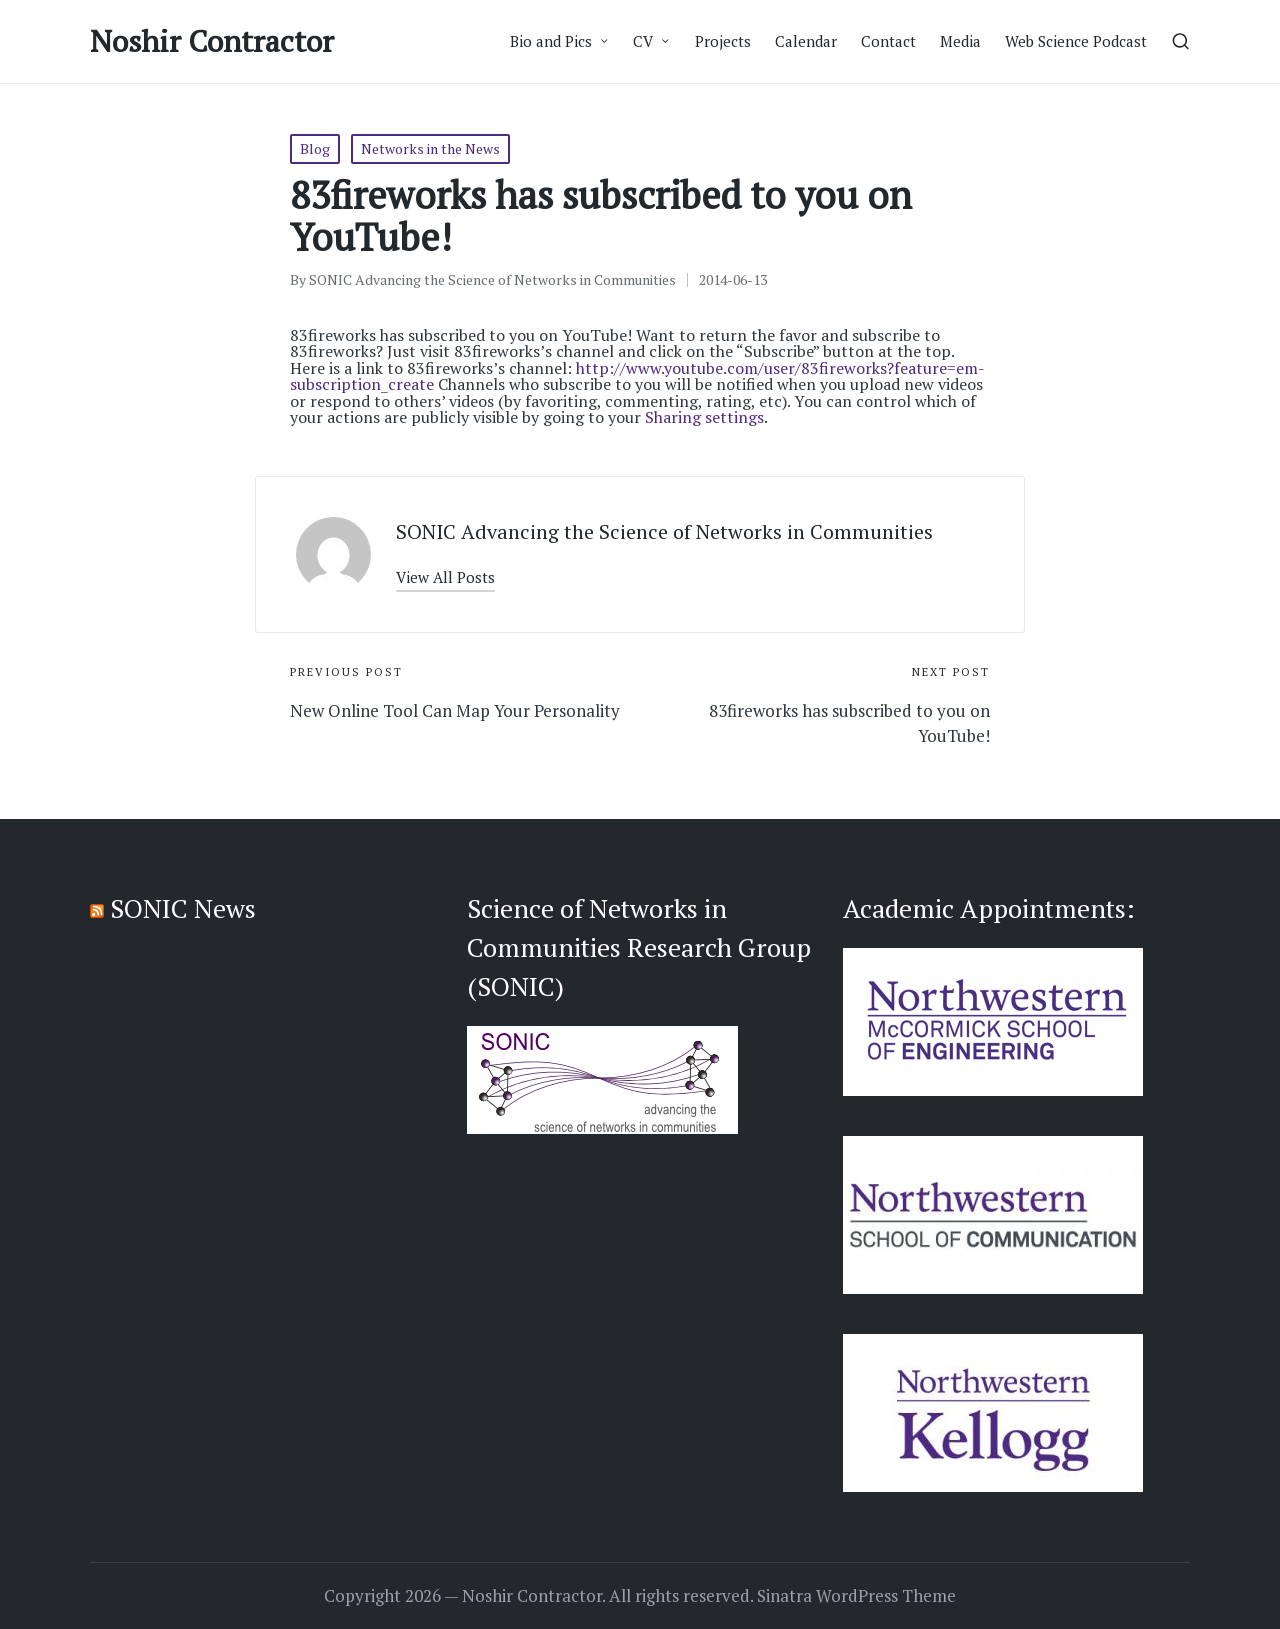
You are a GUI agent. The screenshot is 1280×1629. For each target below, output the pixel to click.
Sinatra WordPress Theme (856, 1596)
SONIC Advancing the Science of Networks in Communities (664, 531)
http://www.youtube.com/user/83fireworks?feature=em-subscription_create (637, 376)
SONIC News (183, 908)
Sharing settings (704, 417)
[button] (445, 577)
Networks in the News (430, 148)
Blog (315, 148)
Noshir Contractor (212, 41)
